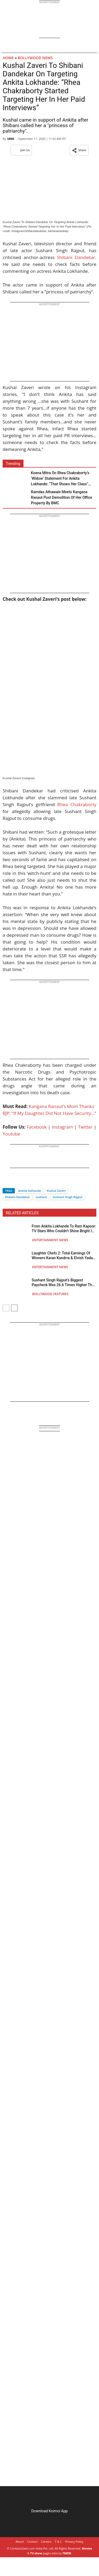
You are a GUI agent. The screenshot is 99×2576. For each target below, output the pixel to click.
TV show (36, 2553)
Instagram (62, 1127)
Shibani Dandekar (76, 257)
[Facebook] (7, 1181)
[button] (79, 150)
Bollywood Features (50, 1294)
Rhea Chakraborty (76, 804)
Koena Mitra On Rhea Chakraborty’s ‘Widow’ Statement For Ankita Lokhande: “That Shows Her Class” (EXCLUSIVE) (60, 479)
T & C (58, 2541)
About (20, 2541)
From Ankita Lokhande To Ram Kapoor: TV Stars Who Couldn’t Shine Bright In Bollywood (64, 1228)
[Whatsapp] (24, 1181)
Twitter (85, 1127)
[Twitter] (16, 1181)
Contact (32, 2541)
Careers (46, 2541)
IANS (10, 139)
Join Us (21, 150)
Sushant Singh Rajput (68, 1197)
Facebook (37, 1127)
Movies (87, 2548)
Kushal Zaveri (56, 1191)
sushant (41, 1197)
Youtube (11, 1134)
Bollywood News (35, 57)
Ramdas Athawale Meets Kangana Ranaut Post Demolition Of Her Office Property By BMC (61, 497)
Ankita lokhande (29, 1191)
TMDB (66, 2553)
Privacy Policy (74, 2541)
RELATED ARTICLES (22, 1213)
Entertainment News (50, 1240)
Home (8, 57)
